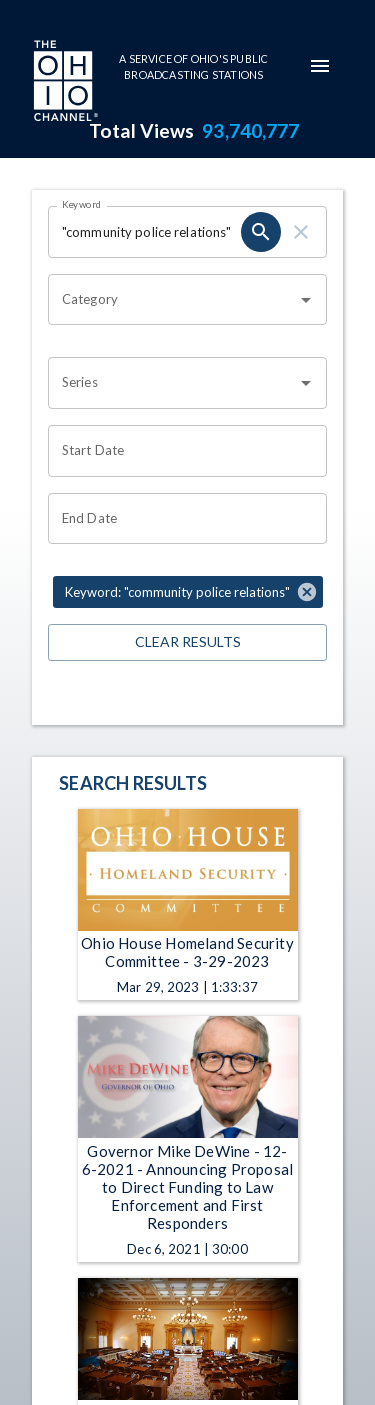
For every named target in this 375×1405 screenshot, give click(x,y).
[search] (261, 232)
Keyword (82, 204)
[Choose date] (180, 451)
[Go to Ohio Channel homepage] (64, 83)
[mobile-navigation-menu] (320, 66)
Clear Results (187, 642)
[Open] (306, 300)
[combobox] (172, 300)
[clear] (301, 232)
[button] (188, 592)
